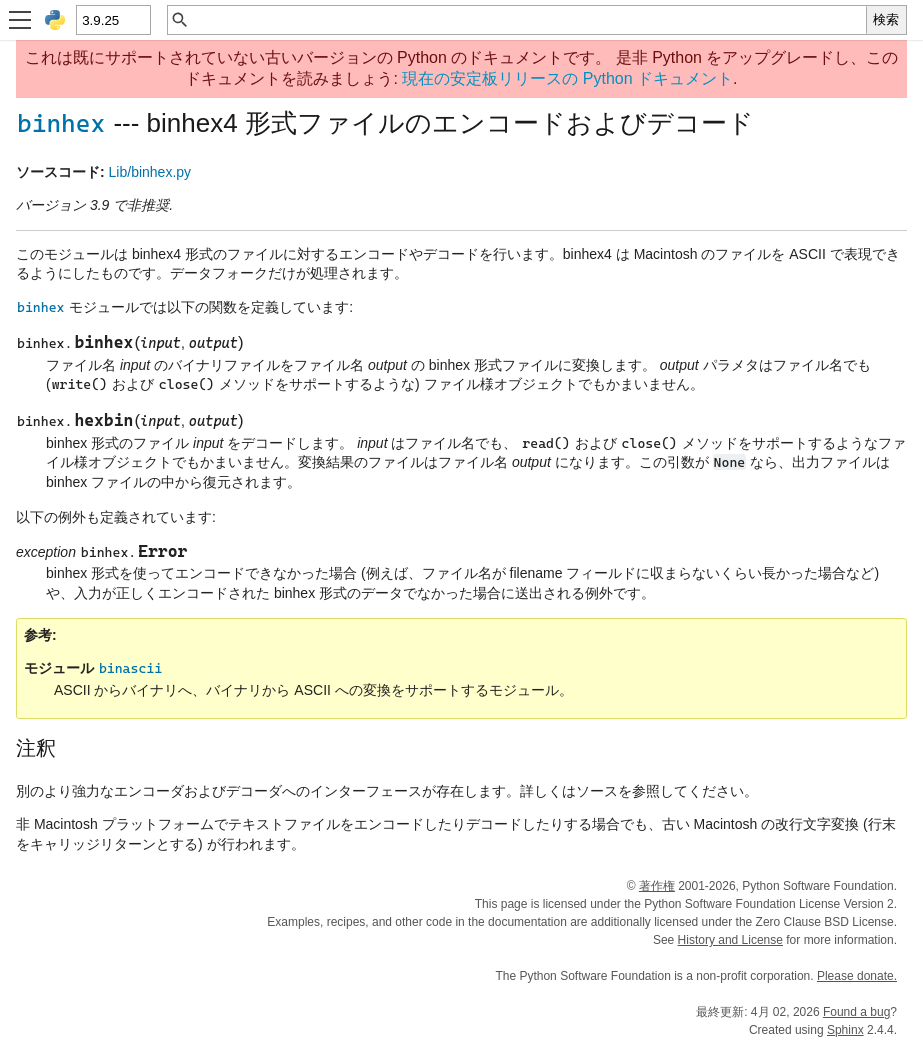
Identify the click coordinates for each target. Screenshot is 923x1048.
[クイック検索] (528, 20)
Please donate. (857, 976)
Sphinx (845, 1030)
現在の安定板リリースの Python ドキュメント (567, 78)
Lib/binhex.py (150, 172)
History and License (730, 940)
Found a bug (856, 1012)
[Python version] (112, 20)
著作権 (657, 886)
